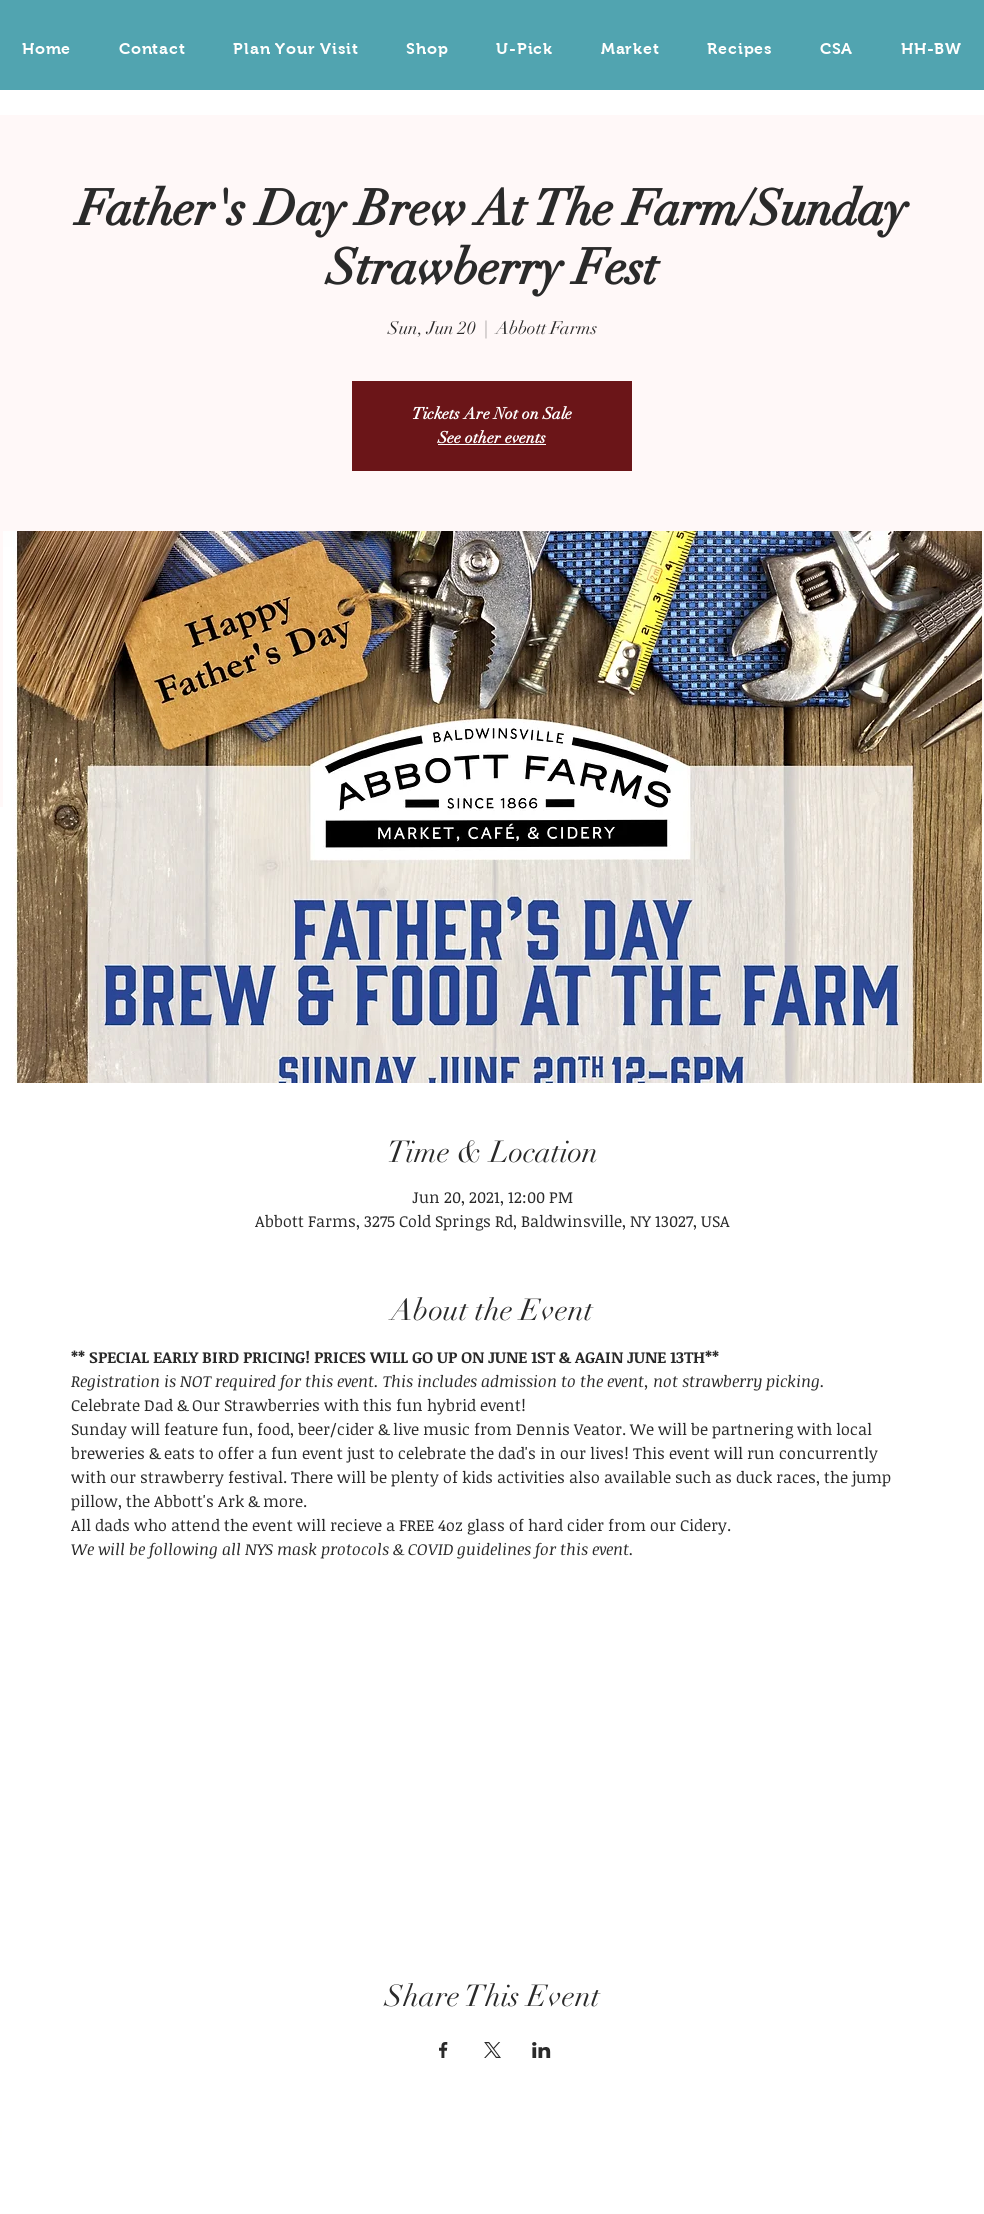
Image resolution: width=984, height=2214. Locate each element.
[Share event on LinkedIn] (541, 2050)
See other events (492, 438)
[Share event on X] (492, 2050)
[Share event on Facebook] (443, 2050)
